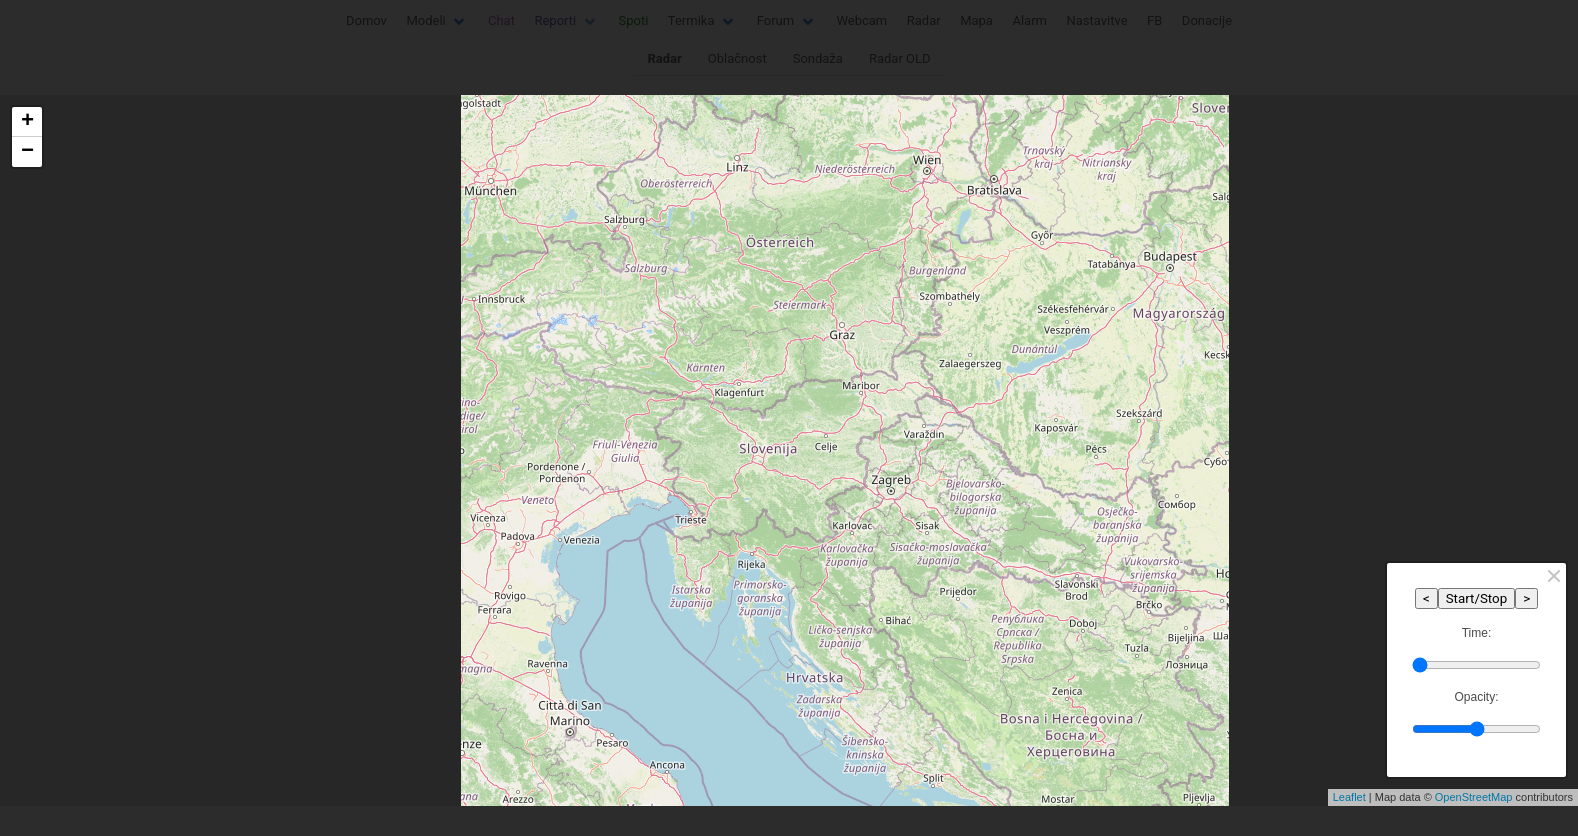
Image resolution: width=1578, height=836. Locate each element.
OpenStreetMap (1474, 797)
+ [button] (27, 122)
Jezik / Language (539, 352)
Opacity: (1476, 697)
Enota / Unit (523, 430)
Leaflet (1349, 797)
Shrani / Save (541, 536)
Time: (1477, 633)
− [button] (27, 152)
